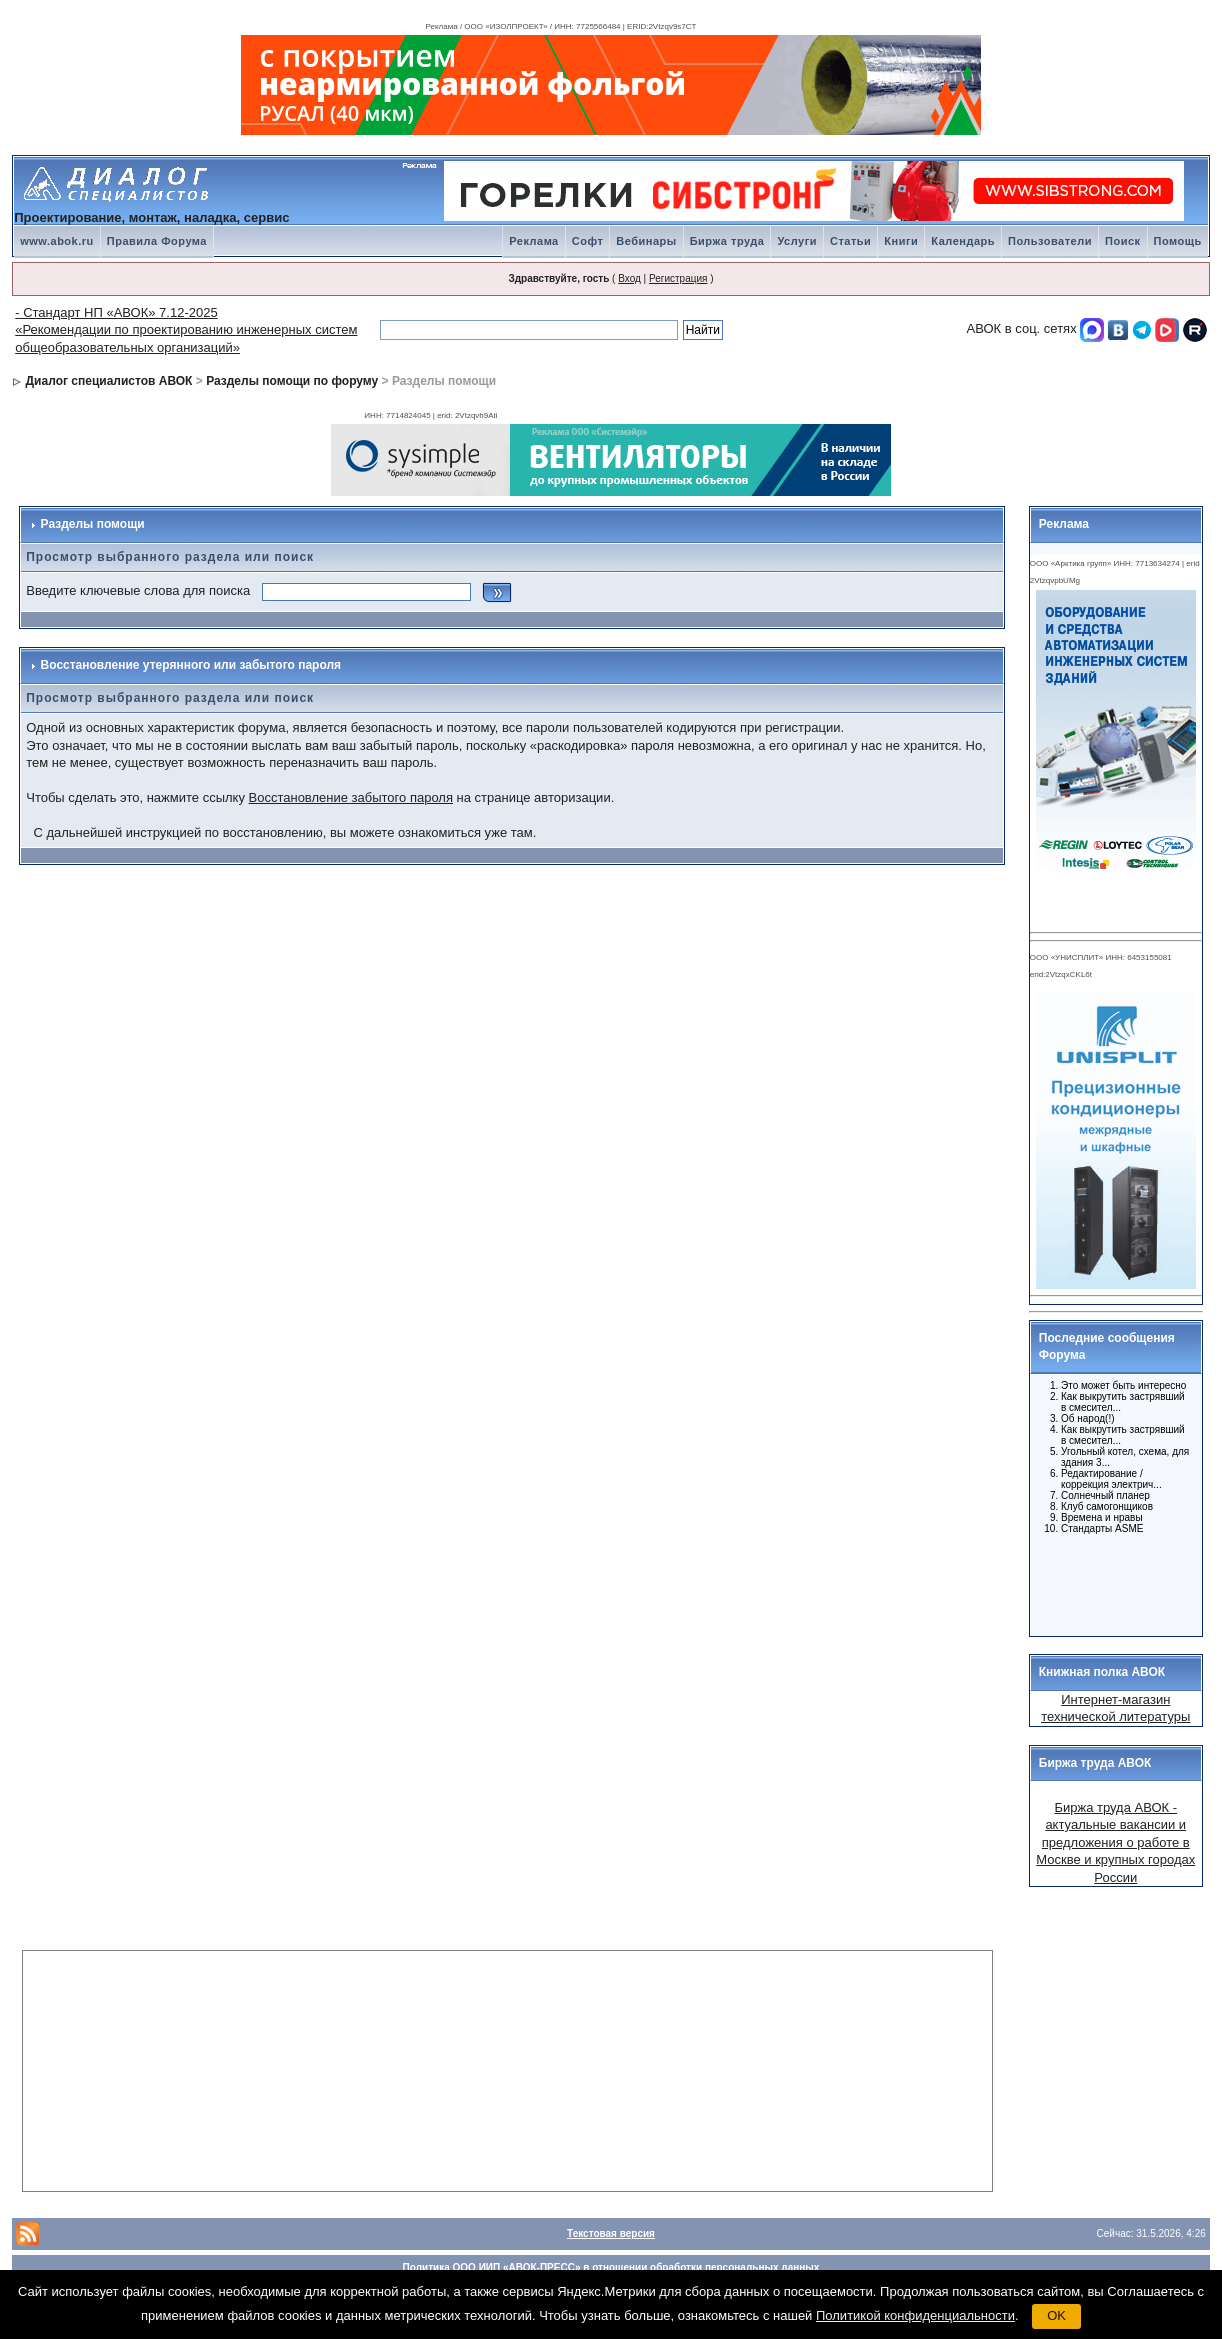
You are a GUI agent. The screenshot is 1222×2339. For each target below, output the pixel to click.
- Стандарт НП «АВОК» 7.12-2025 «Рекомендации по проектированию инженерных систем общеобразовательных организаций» (186, 330)
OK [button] (1056, 2315)
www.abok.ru (57, 241)
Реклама (534, 241)
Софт (588, 241)
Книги (901, 241)
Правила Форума (157, 241)
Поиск (1123, 241)
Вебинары (646, 241)
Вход (629, 278)
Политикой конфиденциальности (915, 2315)
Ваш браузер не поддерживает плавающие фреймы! (1113, 1136)
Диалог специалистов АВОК (109, 381)
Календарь (963, 241)
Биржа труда (727, 241)
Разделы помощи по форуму (292, 381)
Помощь (1178, 241)
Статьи (850, 241)
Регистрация (678, 278)
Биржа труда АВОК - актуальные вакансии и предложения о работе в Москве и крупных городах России (1115, 1842)
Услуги (797, 241)
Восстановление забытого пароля (351, 797)
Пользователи (1050, 241)
